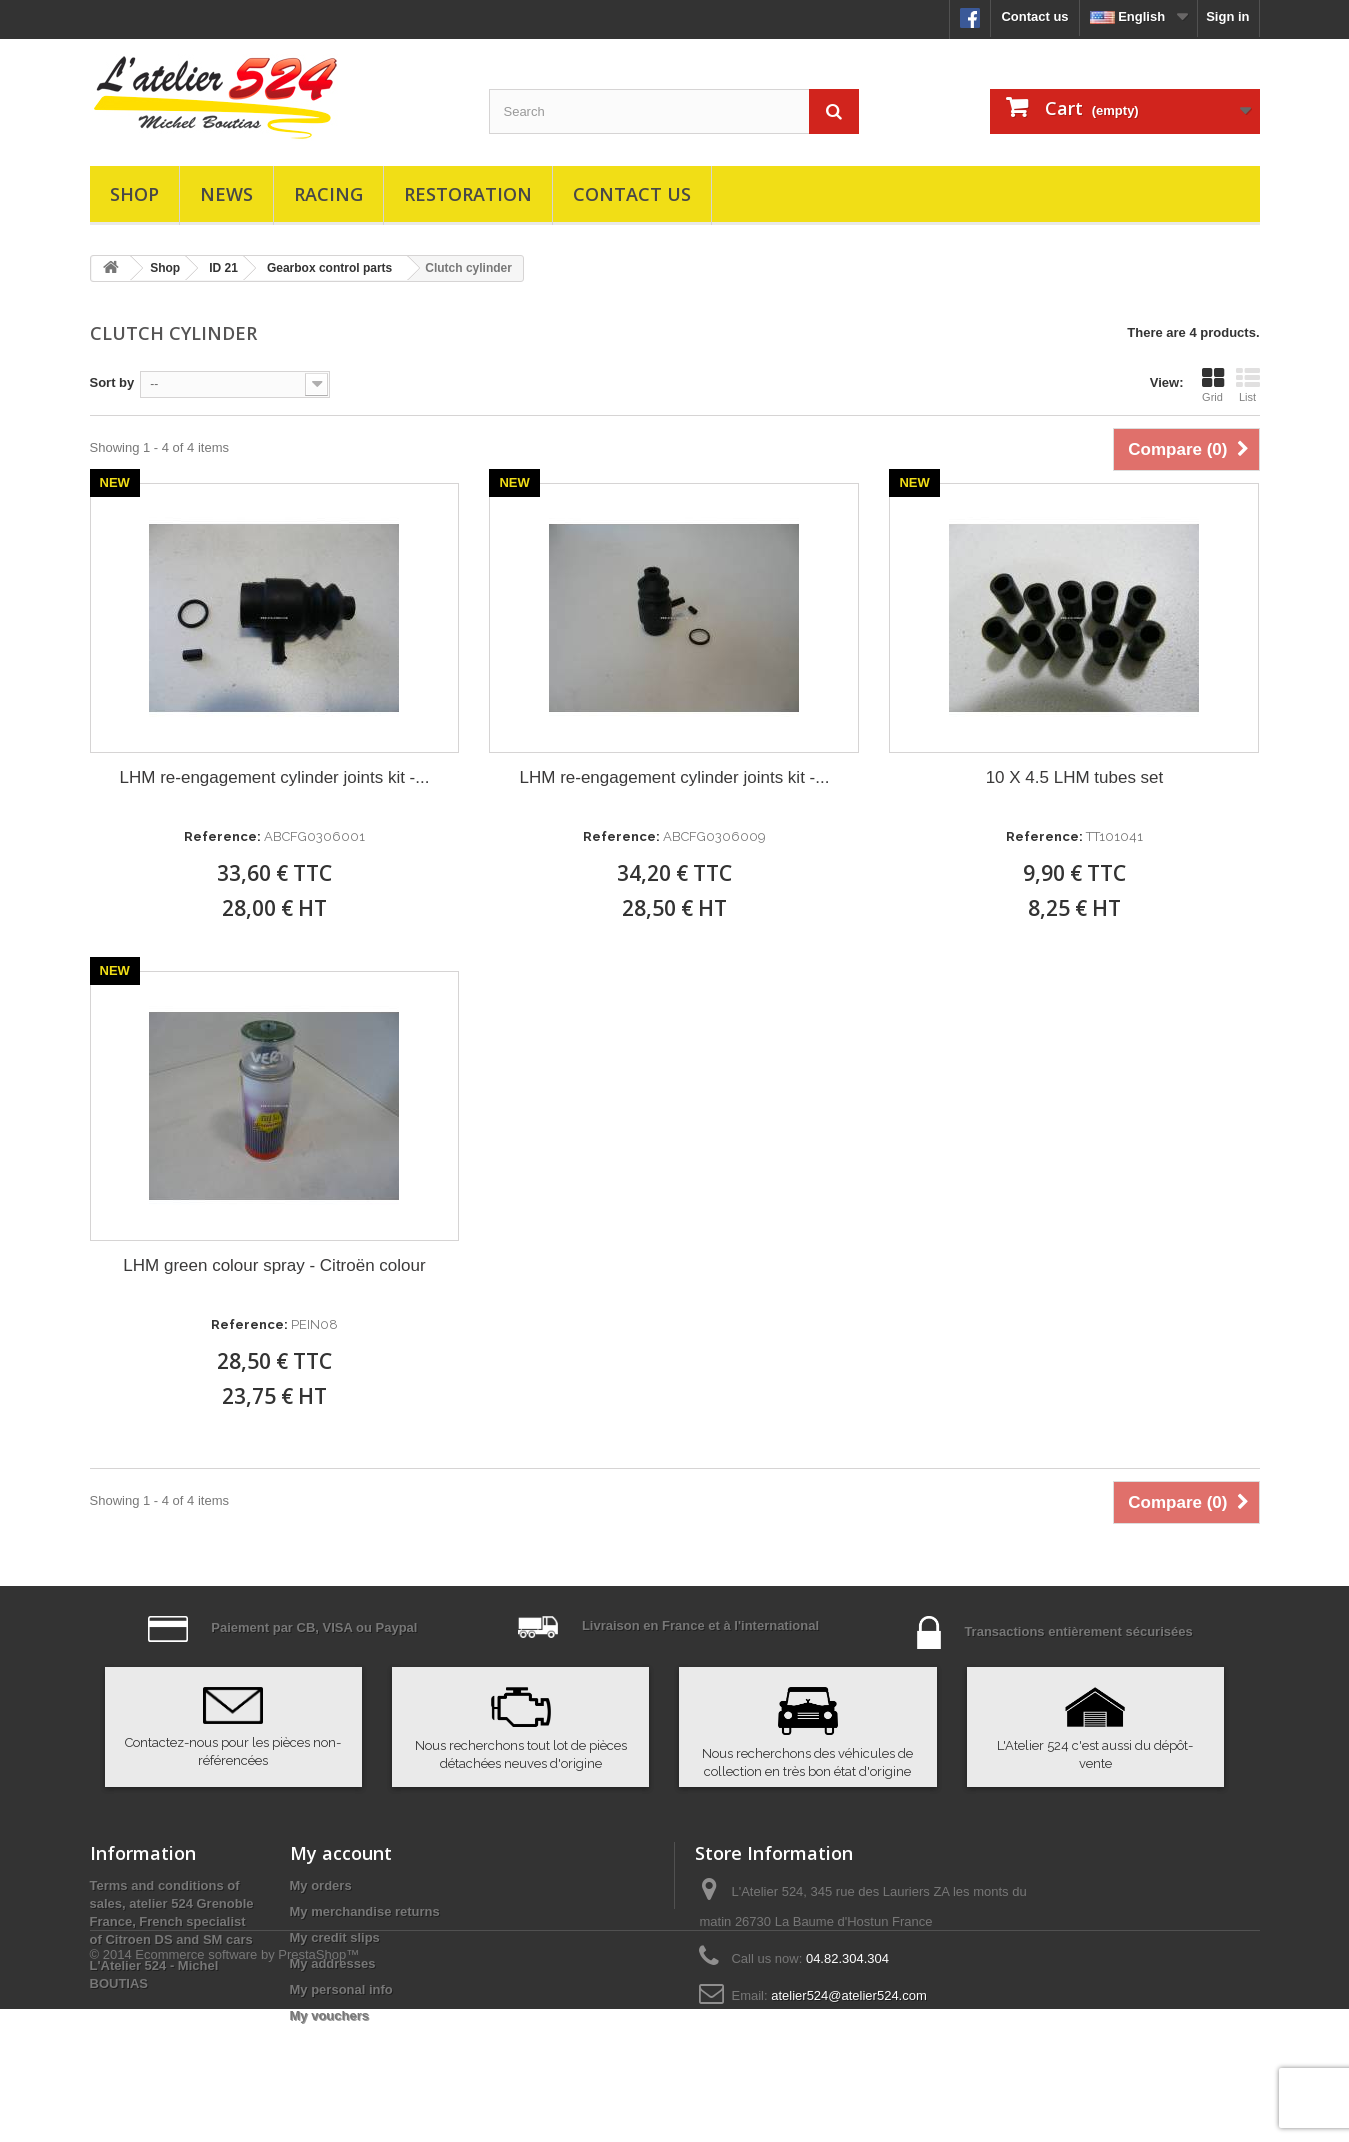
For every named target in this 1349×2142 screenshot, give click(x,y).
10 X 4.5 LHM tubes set (1075, 777)
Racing (328, 194)
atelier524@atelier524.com (849, 1995)
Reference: (222, 836)
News (226, 194)
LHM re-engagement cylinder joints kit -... (275, 777)
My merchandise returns (365, 1911)
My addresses (333, 1963)
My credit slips (335, 1937)
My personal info (341, 1989)
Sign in (1227, 16)
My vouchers (329, 2015)
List (1248, 385)
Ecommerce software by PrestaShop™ (247, 2087)
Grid (1213, 385)
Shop (134, 194)
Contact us (1034, 16)
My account (341, 1853)
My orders (321, 1885)
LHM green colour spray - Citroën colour (274, 1265)
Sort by (112, 382)
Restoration (468, 194)
